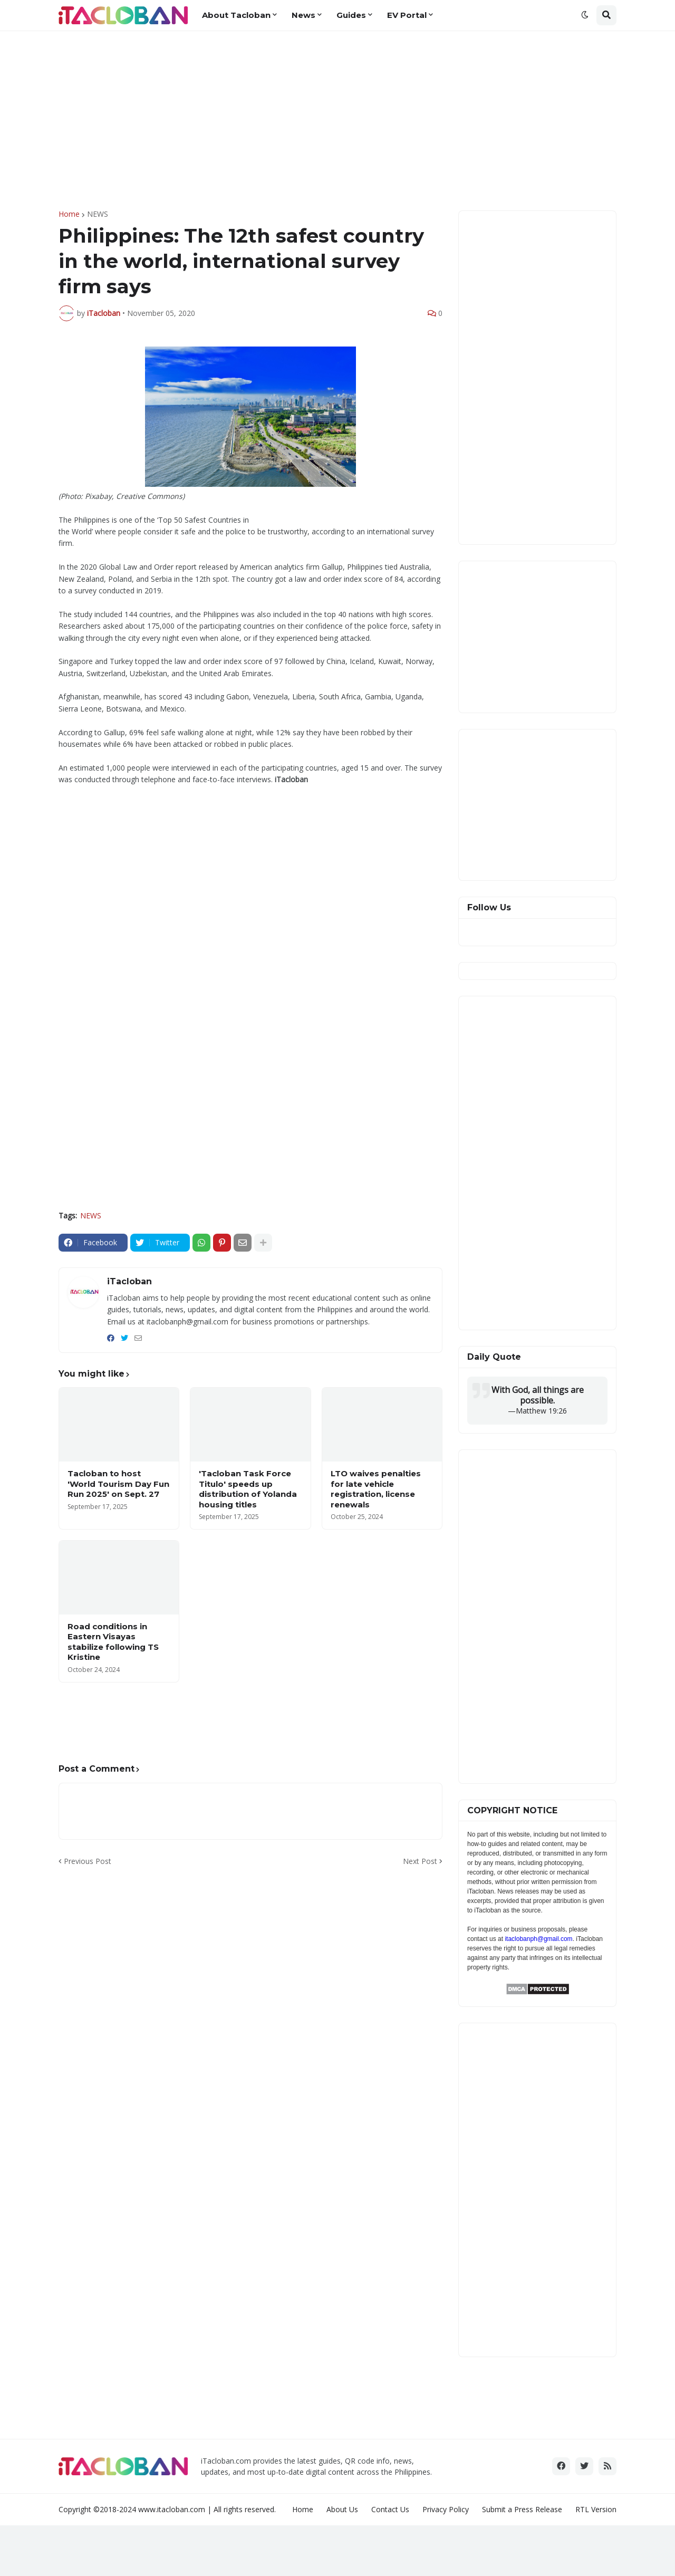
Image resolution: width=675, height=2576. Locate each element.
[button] (584, 15)
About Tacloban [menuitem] (236, 15)
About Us (342, 2509)
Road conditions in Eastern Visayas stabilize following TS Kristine (113, 1641)
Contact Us (390, 2509)
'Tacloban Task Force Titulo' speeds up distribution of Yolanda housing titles (248, 1489)
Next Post (420, 1861)
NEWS (97, 214)
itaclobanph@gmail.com (538, 1939)
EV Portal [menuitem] (407, 15)
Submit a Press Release (522, 2509)
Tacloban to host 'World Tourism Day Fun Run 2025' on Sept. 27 (118, 1483)
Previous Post (87, 1861)
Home (69, 214)
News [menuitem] (303, 15)
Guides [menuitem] (351, 15)
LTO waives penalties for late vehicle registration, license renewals (376, 1489)
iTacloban (129, 1281)
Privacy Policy (445, 2509)
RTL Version (595, 2509)
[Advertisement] (337, 121)
